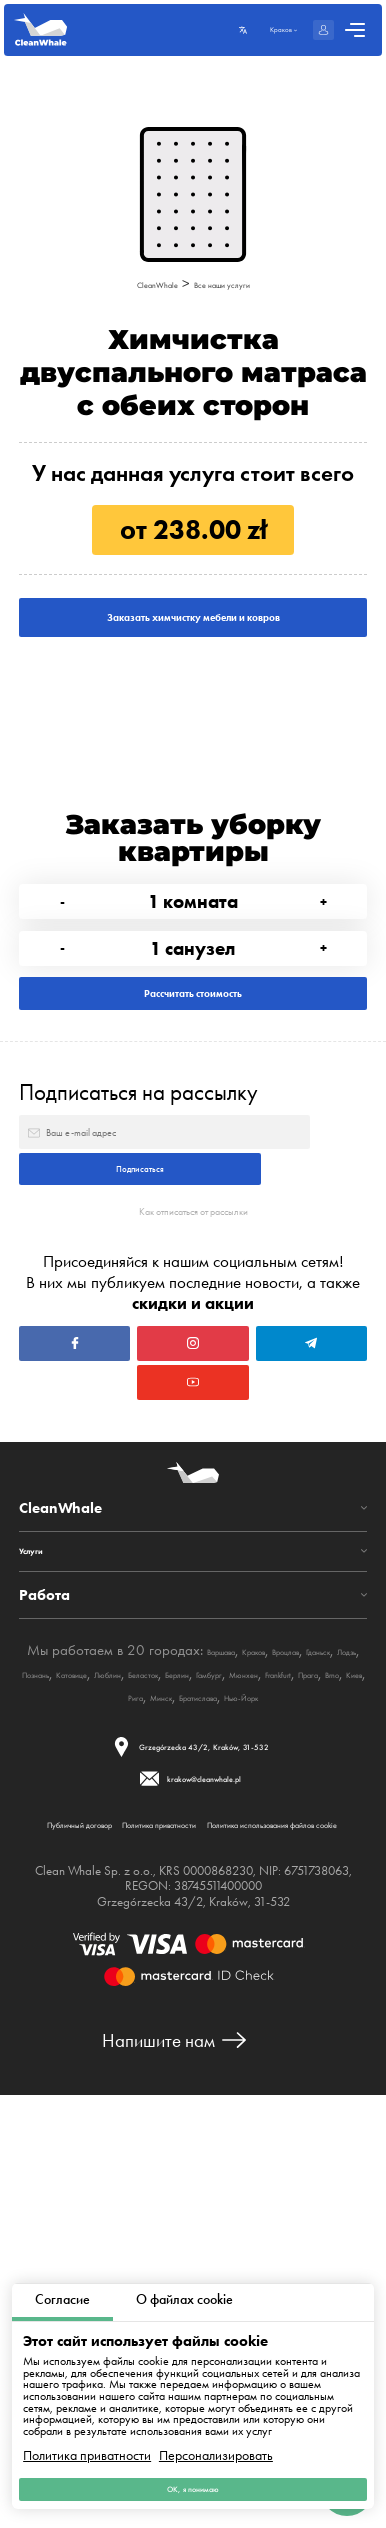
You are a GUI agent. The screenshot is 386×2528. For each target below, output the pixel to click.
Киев (94, 2046)
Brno (59, 2046)
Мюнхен (224, 2023)
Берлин (115, 2023)
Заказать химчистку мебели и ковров (193, 644)
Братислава (233, 2046)
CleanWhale (134, 283)
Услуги (41, 1874)
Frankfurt (282, 2023)
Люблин (330, 2000)
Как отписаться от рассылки (193, 1428)
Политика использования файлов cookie (191, 2246)
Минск (170, 2046)
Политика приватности (87, 2436)
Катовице (271, 2000)
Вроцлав (54, 2000)
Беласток (58, 2023)
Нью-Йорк (308, 2046)
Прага (333, 2023)
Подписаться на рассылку (138, 1236)
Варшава (256, 1977)
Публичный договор (112, 2204)
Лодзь (158, 2000)
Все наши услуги (238, 283)
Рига (129, 2046)
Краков (313, 1977)
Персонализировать (216, 2436)
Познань (210, 2000)
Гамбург (168, 2023)
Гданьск (110, 2000)
